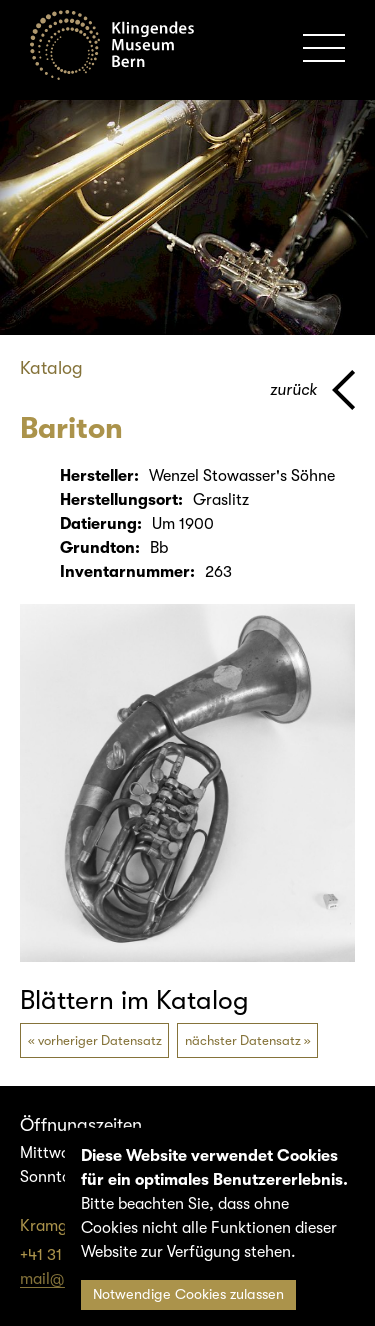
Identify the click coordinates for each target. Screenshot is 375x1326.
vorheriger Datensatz (100, 1040)
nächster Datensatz (243, 1040)
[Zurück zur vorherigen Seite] (312, 390)
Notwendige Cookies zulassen (188, 1294)
